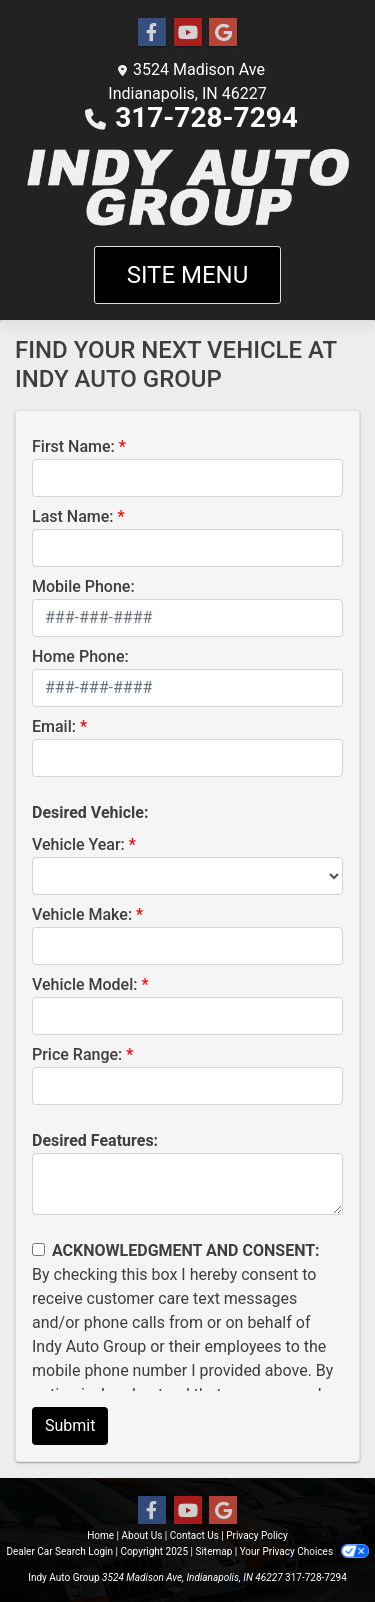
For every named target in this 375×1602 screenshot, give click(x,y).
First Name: (73, 446)
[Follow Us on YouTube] (188, 33)
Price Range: (77, 1054)
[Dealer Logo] (187, 188)
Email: (54, 726)
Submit (70, 1425)
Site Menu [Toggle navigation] (188, 275)
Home (100, 1535)
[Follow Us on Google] (223, 33)
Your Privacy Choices (304, 1551)
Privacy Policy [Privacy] (257, 1535)
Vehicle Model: (84, 984)
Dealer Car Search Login (59, 1551)
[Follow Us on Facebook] (152, 33)
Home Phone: (80, 656)
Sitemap (213, 1551)
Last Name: (73, 516)
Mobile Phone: (83, 586)
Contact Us (194, 1535)
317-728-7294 (206, 117)
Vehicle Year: (78, 844)
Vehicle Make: (82, 914)
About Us (142, 1535)
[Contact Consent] (38, 1249)
